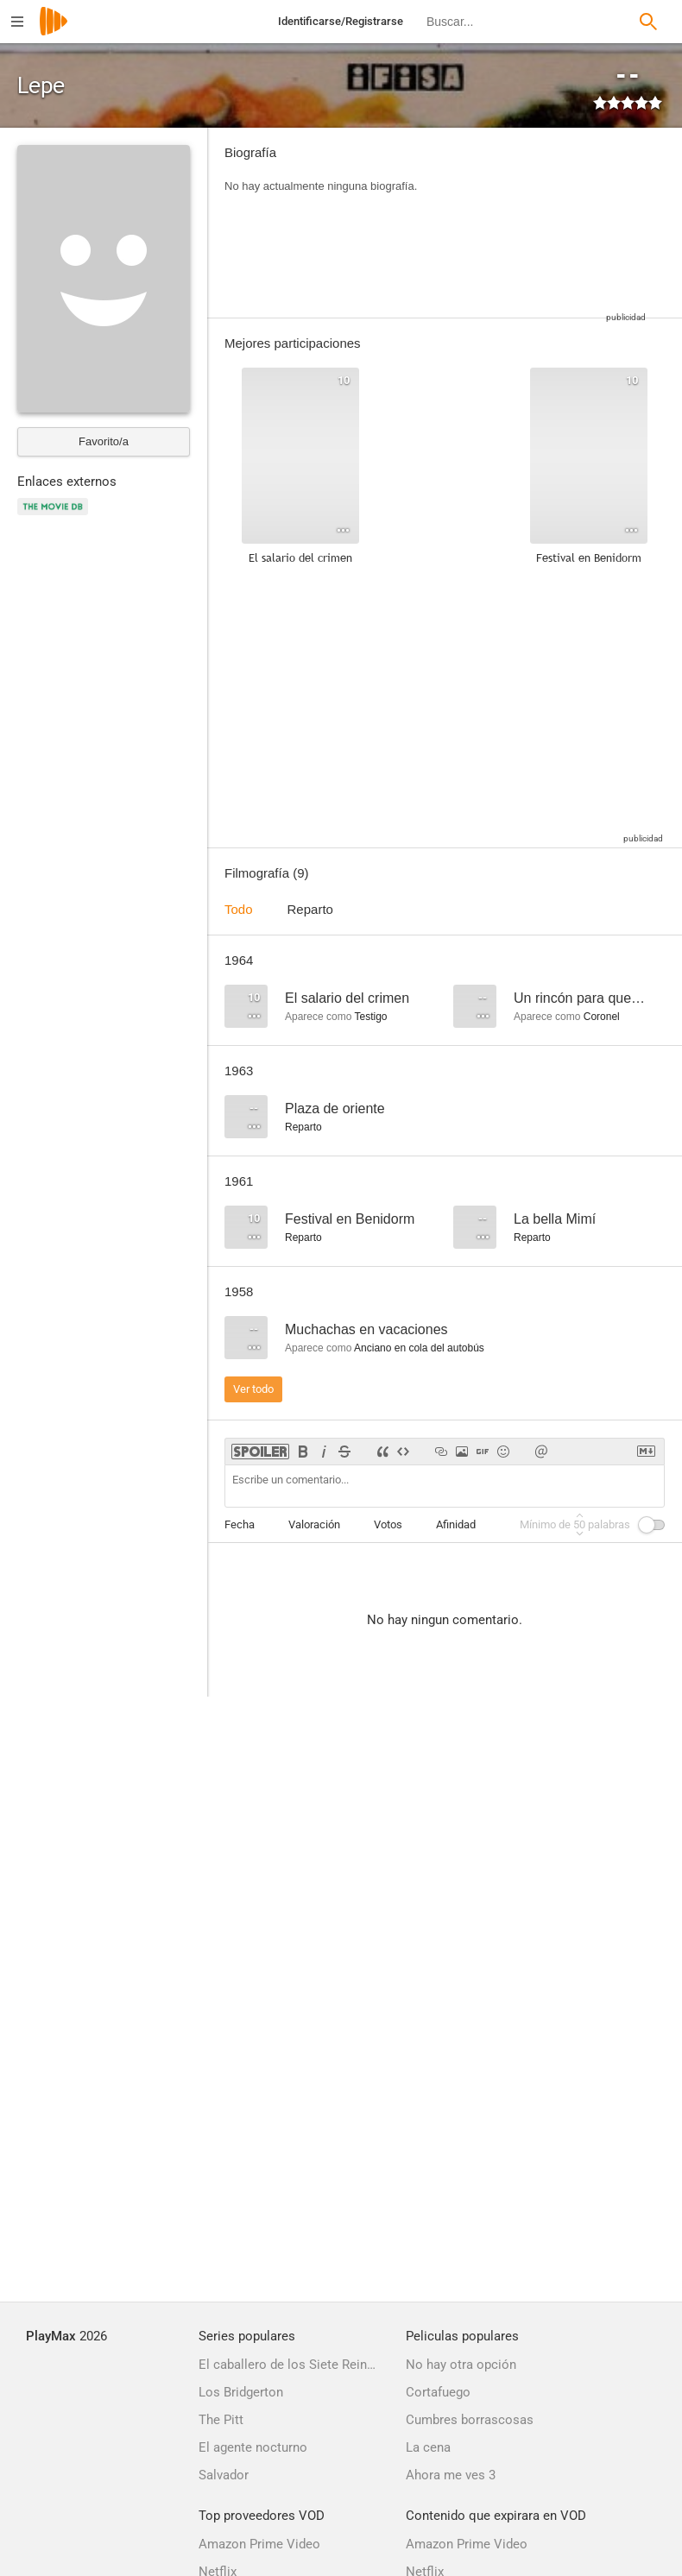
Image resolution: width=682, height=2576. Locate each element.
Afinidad (456, 1524)
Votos (388, 1524)
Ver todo (253, 1388)
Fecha (239, 1524)
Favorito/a (104, 441)
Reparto (310, 909)
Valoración (314, 1524)
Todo (238, 909)
